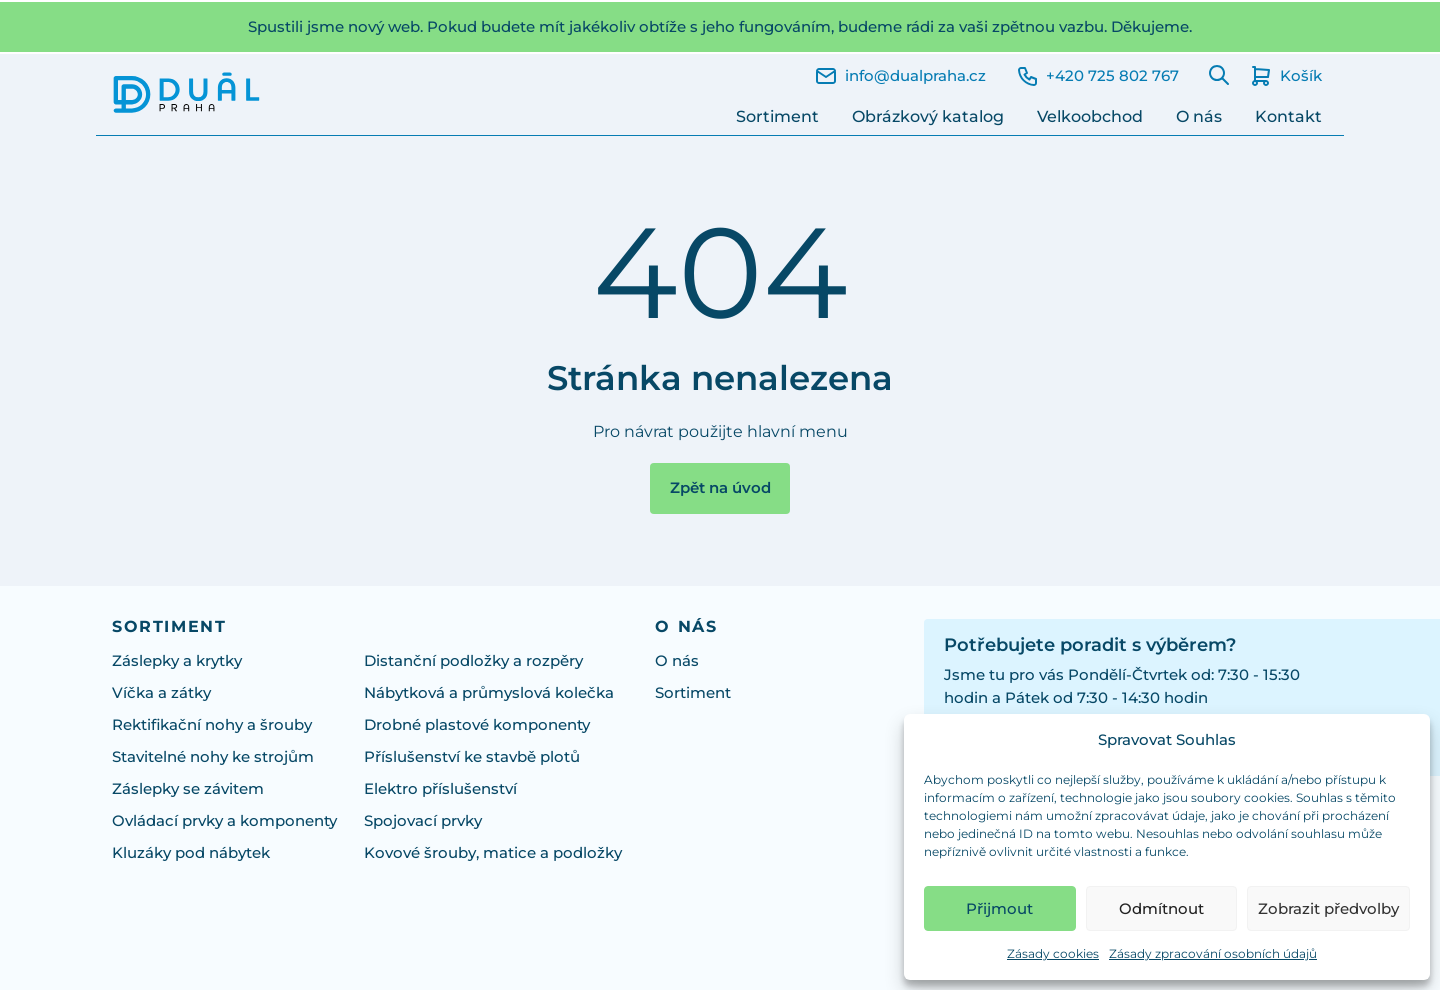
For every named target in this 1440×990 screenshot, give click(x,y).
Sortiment (777, 116)
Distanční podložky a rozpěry (473, 661)
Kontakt (1288, 116)
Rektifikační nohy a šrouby (212, 725)
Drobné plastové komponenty (477, 725)
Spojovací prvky (423, 821)
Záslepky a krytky (177, 661)
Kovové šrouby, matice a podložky (493, 853)
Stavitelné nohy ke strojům (213, 757)
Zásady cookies (1053, 953)
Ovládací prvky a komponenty (224, 821)
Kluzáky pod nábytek (191, 853)
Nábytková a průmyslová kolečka (489, 693)
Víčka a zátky (161, 693)
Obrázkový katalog (928, 116)
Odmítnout (1161, 908)
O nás (1199, 116)
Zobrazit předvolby (1328, 908)
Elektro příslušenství (440, 789)
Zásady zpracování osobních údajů (1213, 953)
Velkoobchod (1090, 116)
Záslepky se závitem (188, 789)
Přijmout (999, 908)
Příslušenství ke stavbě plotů (472, 757)
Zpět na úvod (720, 488)
